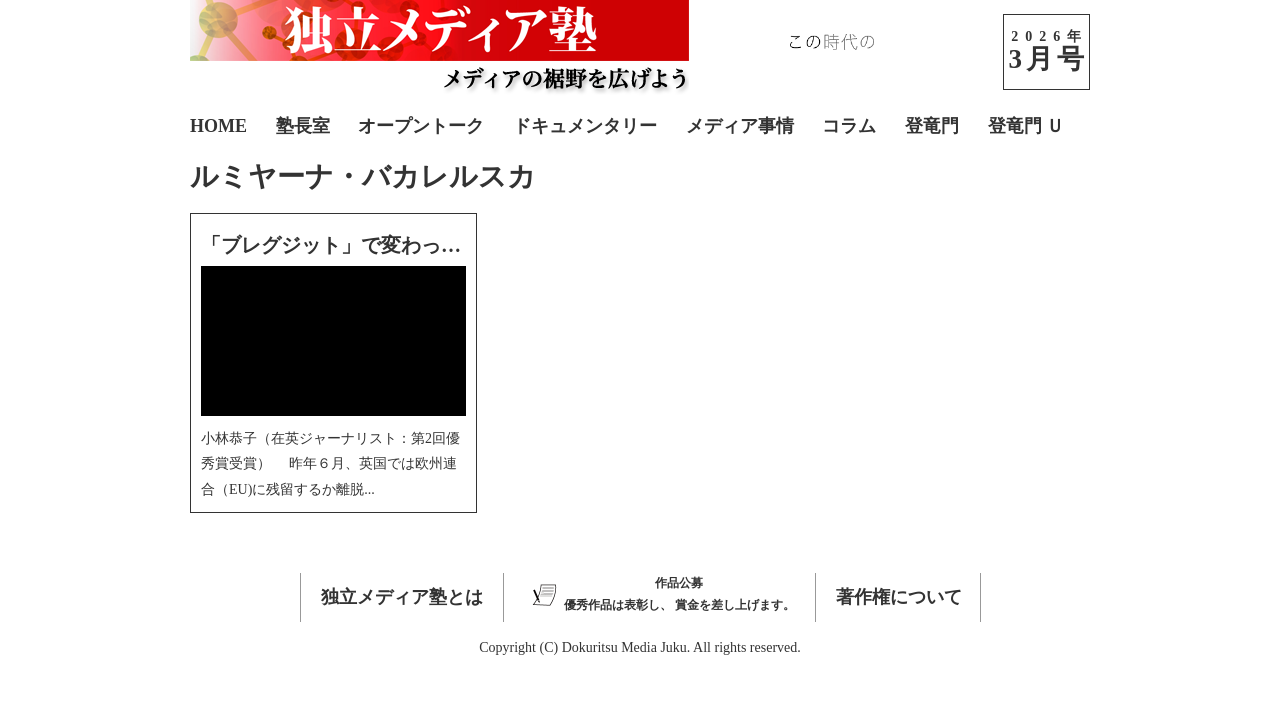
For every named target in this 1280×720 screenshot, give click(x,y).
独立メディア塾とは (402, 597)
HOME (218, 126)
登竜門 (932, 126)
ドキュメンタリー (585, 126)
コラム (849, 126)
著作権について (899, 597)
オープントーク (421, 126)
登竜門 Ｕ (1026, 126)
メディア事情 (740, 126)
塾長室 (303, 126)
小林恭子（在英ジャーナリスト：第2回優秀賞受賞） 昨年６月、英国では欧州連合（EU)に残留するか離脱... (330, 463)
